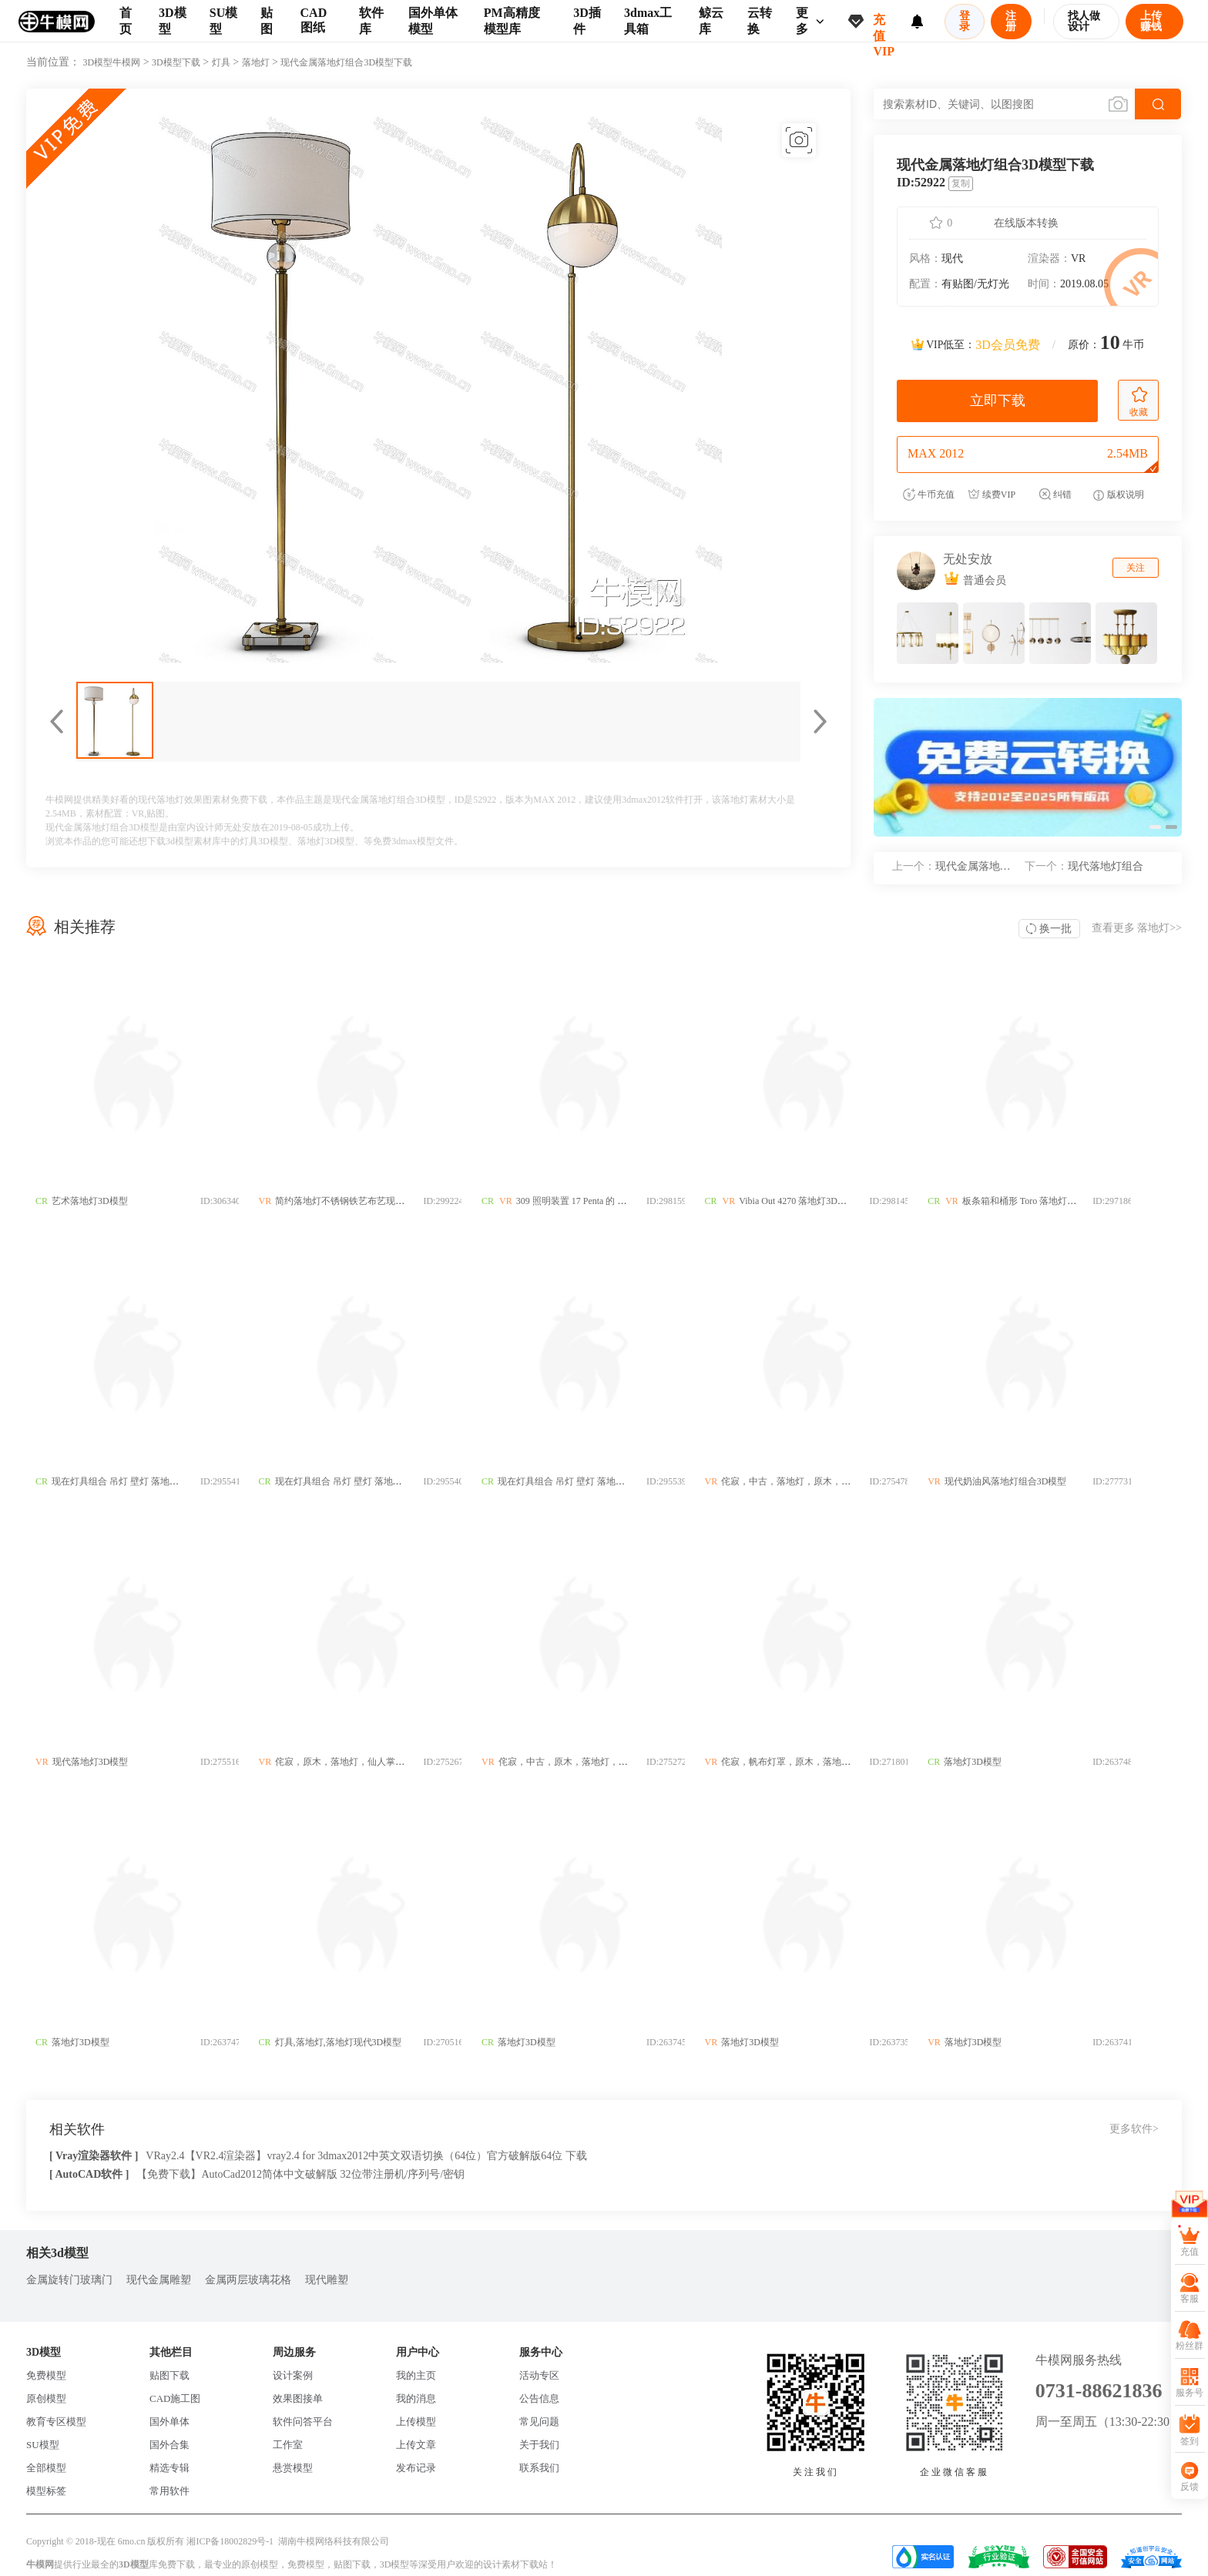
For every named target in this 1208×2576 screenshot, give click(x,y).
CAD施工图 (174, 2398)
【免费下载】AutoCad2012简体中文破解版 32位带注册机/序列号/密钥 (300, 2174)
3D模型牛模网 (112, 62)
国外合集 (169, 2444)
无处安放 (967, 558)
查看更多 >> (1137, 928)
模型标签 (46, 2491)
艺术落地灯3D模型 (90, 1201)
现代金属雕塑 (158, 2280)
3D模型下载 (176, 62)
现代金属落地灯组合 (957, 866)
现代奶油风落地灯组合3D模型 (1047, 1481)
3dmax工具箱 (648, 20)
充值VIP (883, 27)
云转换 (759, 20)
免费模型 (46, 2375)
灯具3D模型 (264, 841)
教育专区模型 (56, 2421)
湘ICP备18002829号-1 (229, 2541)
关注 (1135, 567)
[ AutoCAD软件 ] (89, 2174)
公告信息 (539, 2398)
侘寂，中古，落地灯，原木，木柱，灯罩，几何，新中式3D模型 (883, 1481)
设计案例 (293, 2375)
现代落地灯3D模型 (90, 1761)
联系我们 (539, 2468)
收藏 (1138, 402)
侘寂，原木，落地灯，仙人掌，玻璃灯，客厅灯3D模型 (398, 1761)
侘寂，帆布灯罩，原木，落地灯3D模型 (832, 1761)
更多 (810, 20)
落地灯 (256, 62)
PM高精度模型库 (512, 20)
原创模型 (46, 2398)
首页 (125, 20)
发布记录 (416, 2468)
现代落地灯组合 (1084, 866)
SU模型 (223, 20)
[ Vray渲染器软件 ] (93, 2156)
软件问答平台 (303, 2421)
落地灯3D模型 (326, 841)
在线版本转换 (1026, 223)
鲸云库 (711, 20)
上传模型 (416, 2421)
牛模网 (40, 2564)
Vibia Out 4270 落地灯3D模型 (829, 1201)
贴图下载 (169, 2375)
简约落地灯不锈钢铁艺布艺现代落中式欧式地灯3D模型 (398, 1201)
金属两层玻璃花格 (248, 2280)
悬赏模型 (293, 2468)
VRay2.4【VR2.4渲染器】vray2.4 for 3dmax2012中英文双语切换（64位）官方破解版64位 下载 (366, 2156)
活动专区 (539, 2375)
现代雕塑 (326, 2280)
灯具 (221, 62)
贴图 (266, 20)
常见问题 (539, 2421)
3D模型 (172, 20)
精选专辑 (169, 2468)
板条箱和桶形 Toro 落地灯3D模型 (1071, 1201)
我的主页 (416, 2375)
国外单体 (169, 2421)
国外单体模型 (433, 20)
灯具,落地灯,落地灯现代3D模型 (348, 2042)
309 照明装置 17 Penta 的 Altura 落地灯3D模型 (629, 1201)
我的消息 (416, 2398)
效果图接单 (298, 2398)
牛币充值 (929, 494)
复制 (960, 183)
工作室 (288, 2444)
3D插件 (587, 20)
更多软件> (1134, 2129)
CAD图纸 (313, 20)
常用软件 (169, 2491)
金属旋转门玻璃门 (69, 2280)
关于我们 (539, 2444)
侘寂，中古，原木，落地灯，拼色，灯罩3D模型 (617, 1761)
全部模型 (46, 2468)
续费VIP (991, 494)
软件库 (371, 20)
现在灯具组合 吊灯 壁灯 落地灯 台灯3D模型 (141, 1481)
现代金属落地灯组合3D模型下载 (346, 62)
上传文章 (416, 2444)
